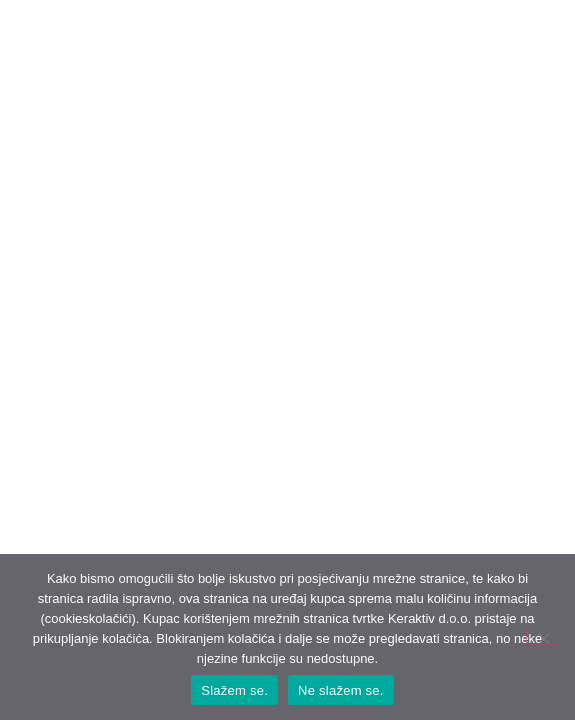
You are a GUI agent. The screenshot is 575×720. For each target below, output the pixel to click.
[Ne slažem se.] (543, 636)
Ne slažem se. (341, 690)
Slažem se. (234, 690)
